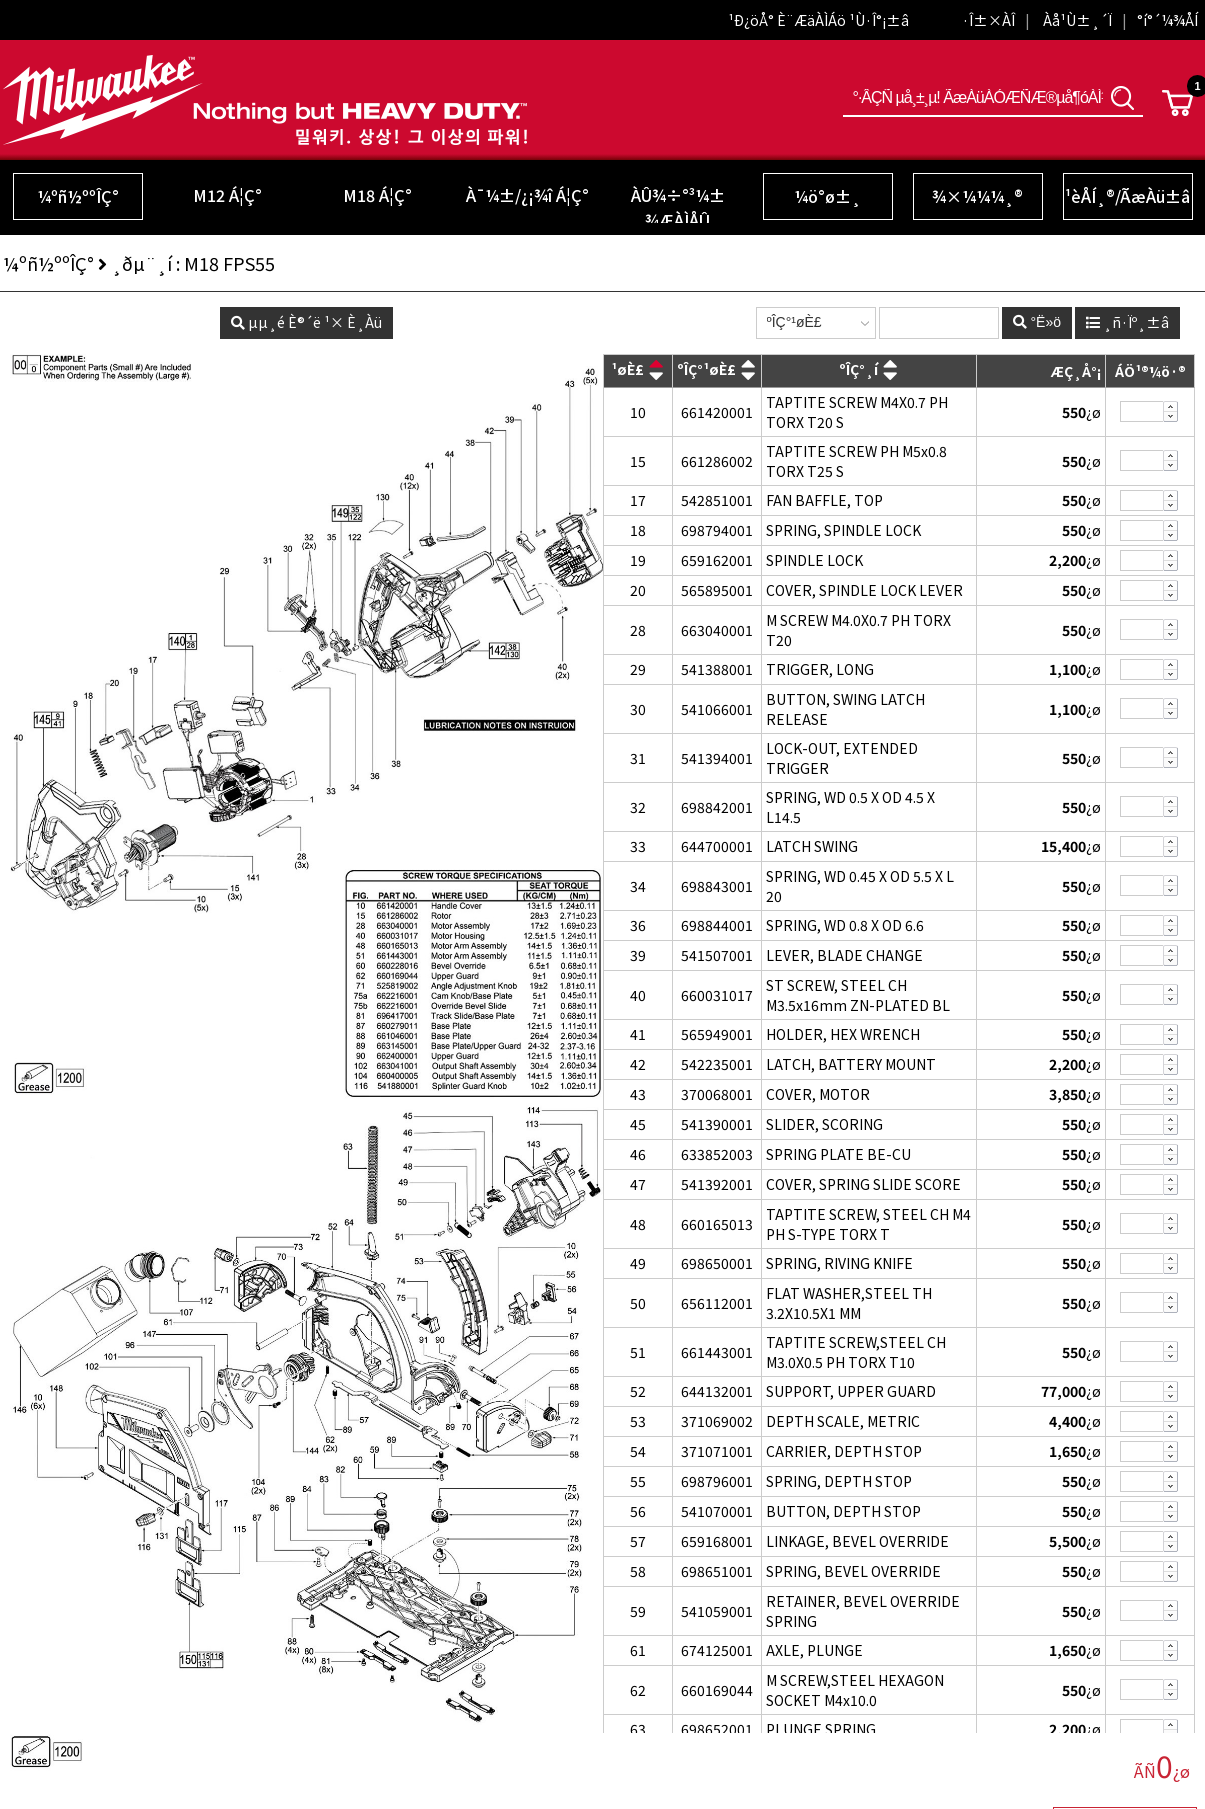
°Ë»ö (1123, 97)
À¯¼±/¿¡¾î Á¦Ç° (527, 195)
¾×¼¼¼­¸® (977, 196)
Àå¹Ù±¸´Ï (1077, 20)
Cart (1177, 103)
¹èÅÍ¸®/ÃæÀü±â (1127, 196)
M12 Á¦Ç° (227, 195)
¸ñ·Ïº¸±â (1127, 322)
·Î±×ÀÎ (988, 20)
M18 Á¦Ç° (377, 195)
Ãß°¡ (1171, 406)
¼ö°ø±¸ (827, 196)
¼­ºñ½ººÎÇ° (78, 196)
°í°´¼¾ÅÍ (1167, 20)
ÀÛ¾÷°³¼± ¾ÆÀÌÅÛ (678, 207)
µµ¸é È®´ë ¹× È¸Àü (306, 322)
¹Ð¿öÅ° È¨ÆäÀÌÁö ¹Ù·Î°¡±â (818, 20)
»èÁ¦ (1171, 417)
